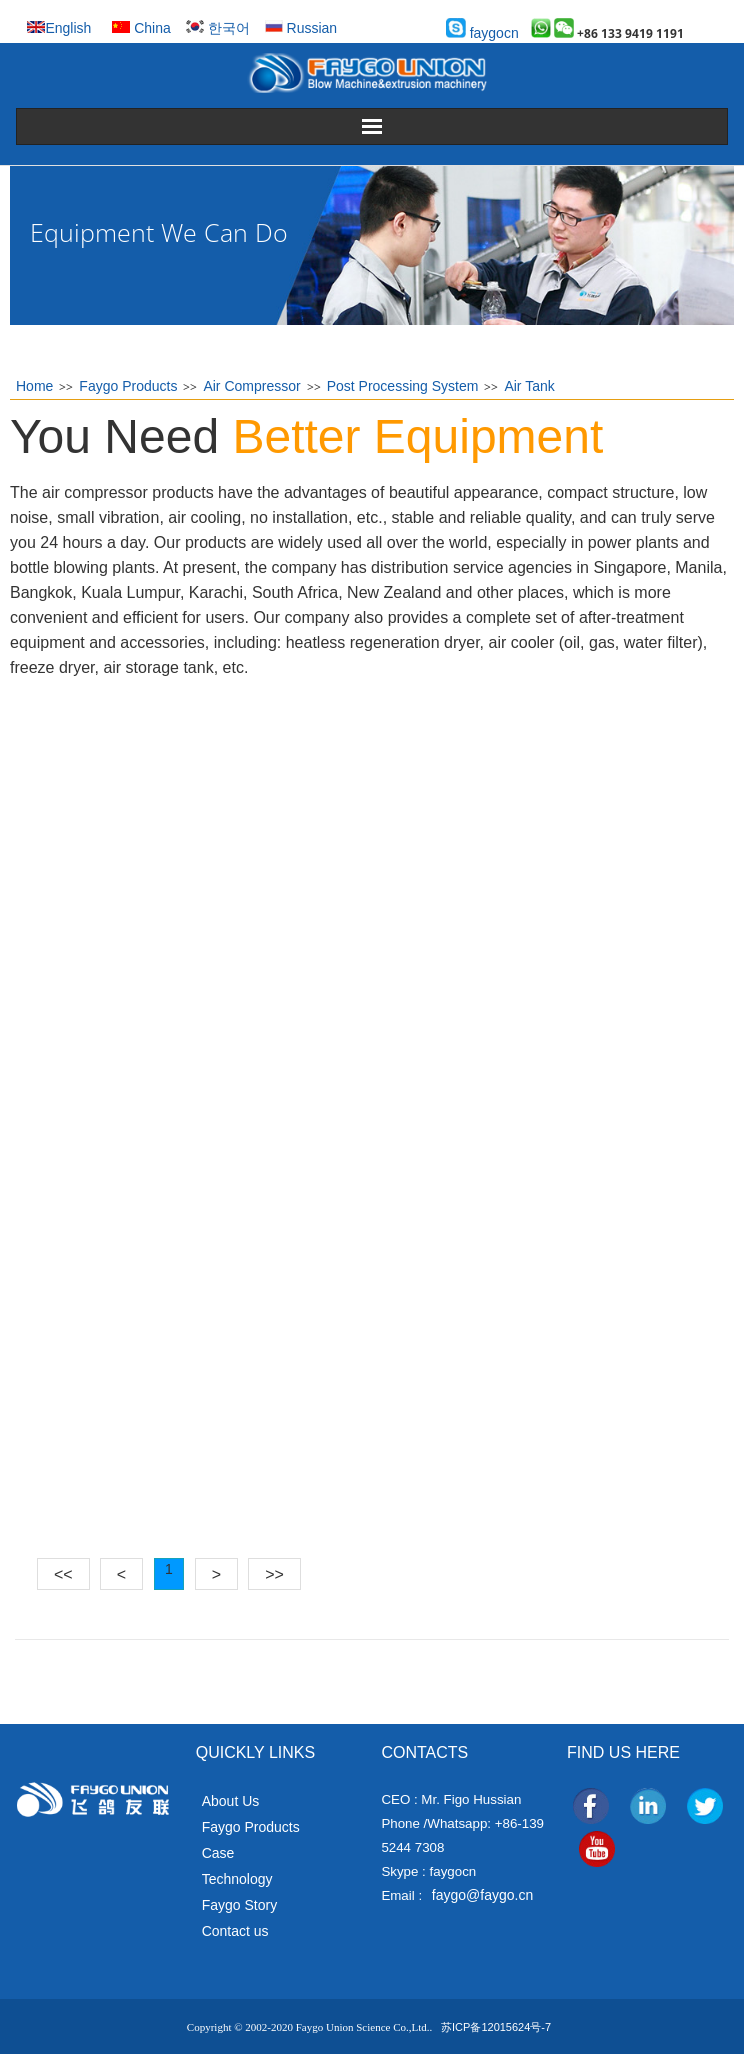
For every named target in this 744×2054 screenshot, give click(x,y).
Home (34, 386)
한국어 (218, 28)
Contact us (235, 1931)
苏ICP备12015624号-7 (496, 2027)
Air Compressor (251, 386)
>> (274, 1574)
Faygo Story (239, 1905)
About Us (231, 1801)
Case (218, 1853)
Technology (237, 1879)
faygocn (482, 33)
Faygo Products (128, 386)
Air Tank (529, 386)
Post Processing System (403, 386)
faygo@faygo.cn (482, 1895)
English (59, 28)
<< (63, 1574)
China (141, 28)
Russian (301, 28)
